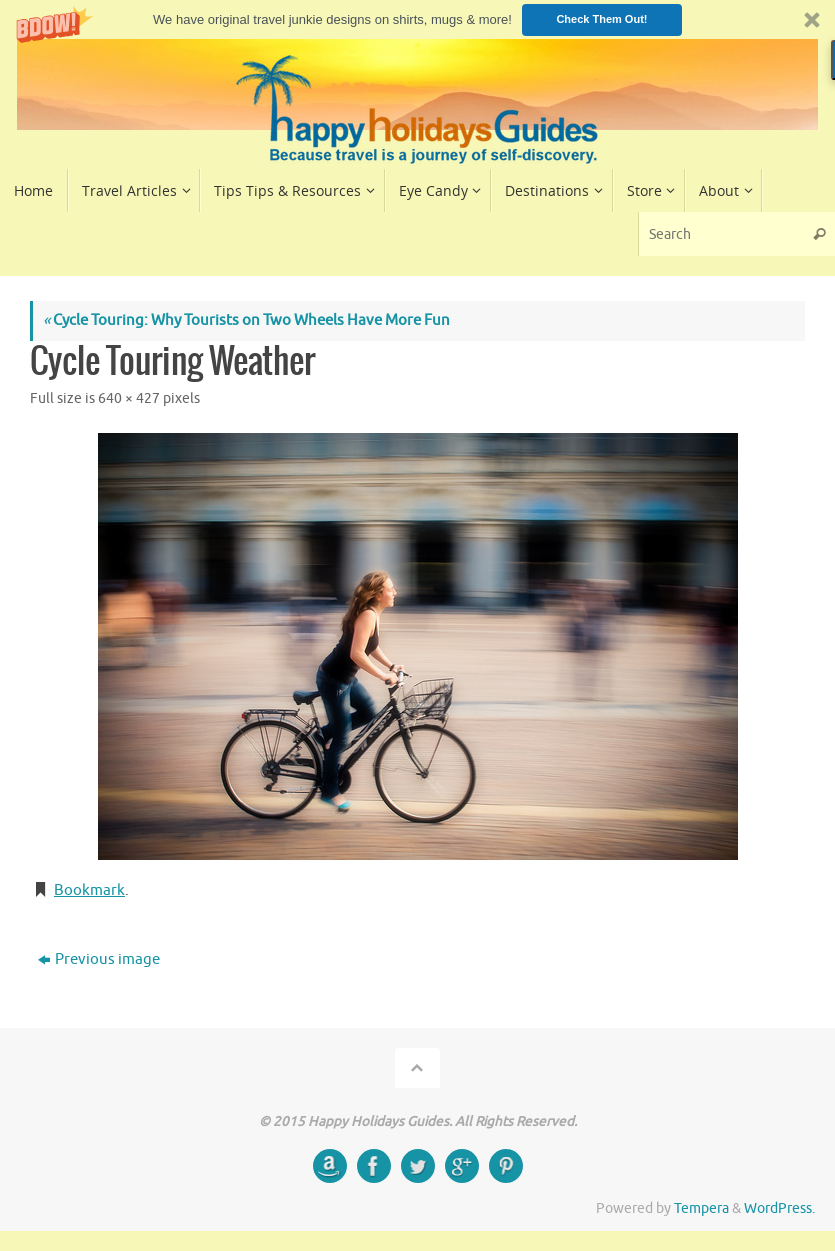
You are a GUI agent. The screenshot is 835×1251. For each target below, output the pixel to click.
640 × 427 (129, 398)
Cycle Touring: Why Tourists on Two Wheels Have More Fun (246, 320)
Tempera (701, 1208)
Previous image (99, 959)
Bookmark (89, 890)
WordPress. (779, 1208)
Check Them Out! (601, 19)
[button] (417, 19)
